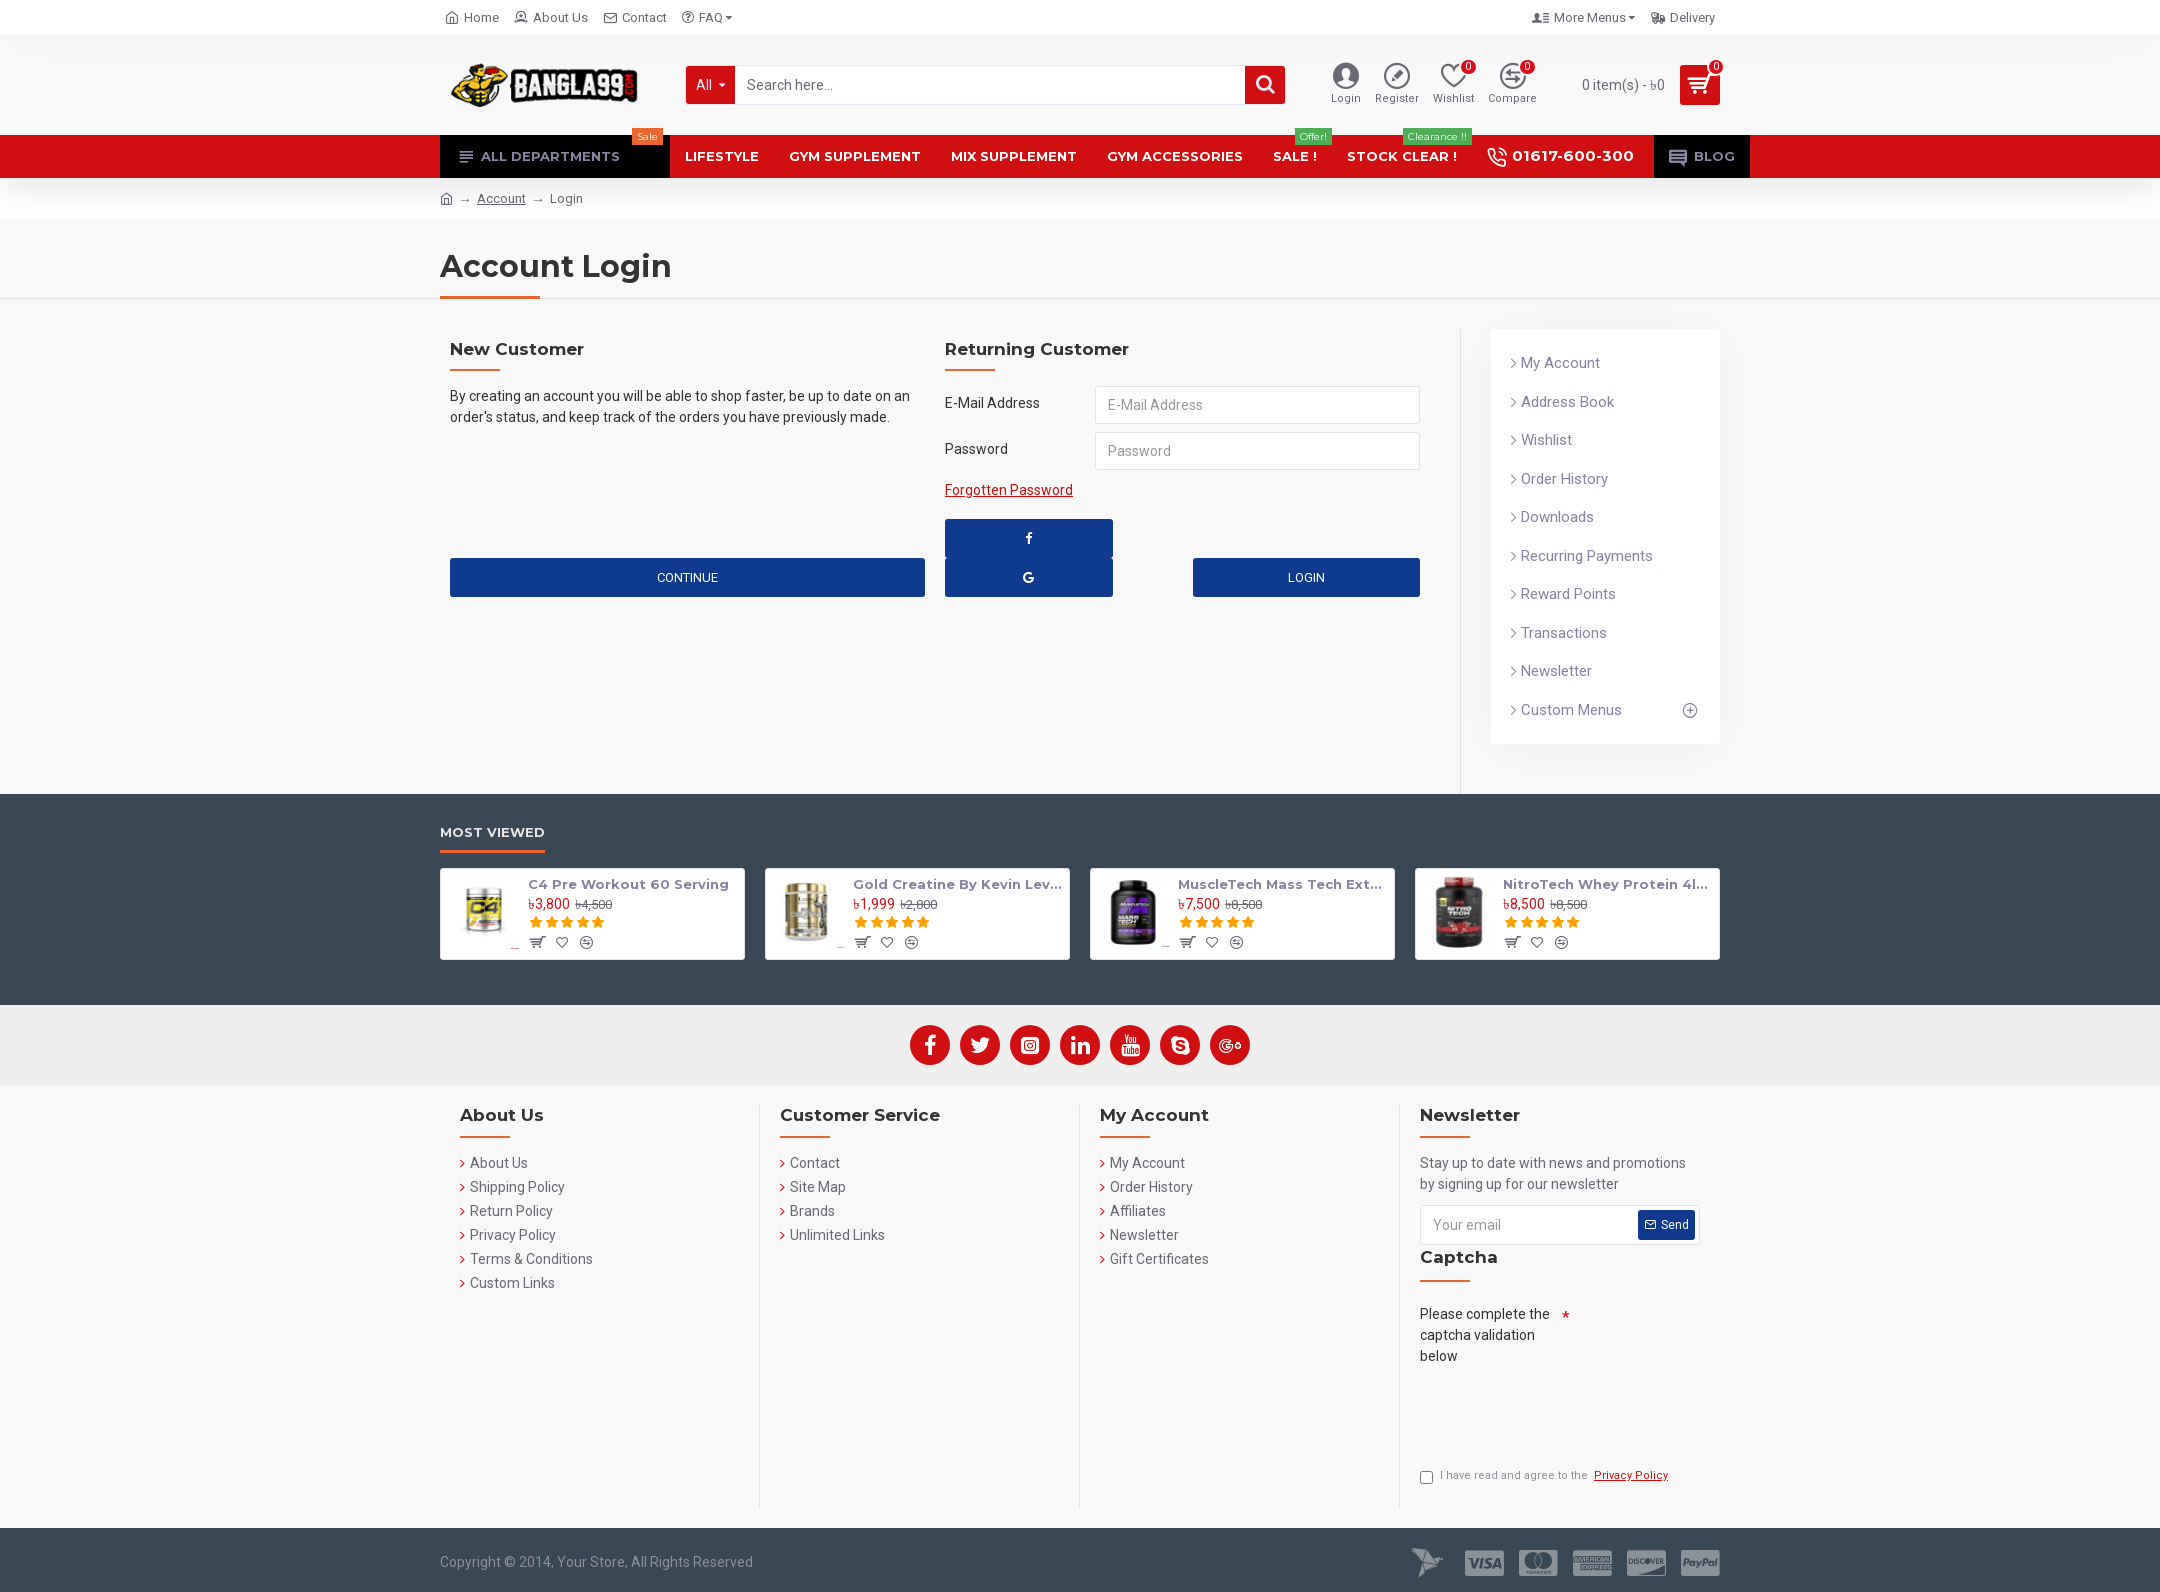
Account (501, 198)
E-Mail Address (992, 403)
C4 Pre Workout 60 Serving (628, 884)
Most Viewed (492, 832)
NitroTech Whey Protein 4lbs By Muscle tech (1607, 884)
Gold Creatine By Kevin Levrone (957, 884)
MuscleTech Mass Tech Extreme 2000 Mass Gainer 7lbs (1282, 884)
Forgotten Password (1009, 490)
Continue (687, 577)
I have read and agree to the (1545, 1476)
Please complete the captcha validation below (1485, 1335)
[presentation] (1572, 1411)
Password (976, 449)
